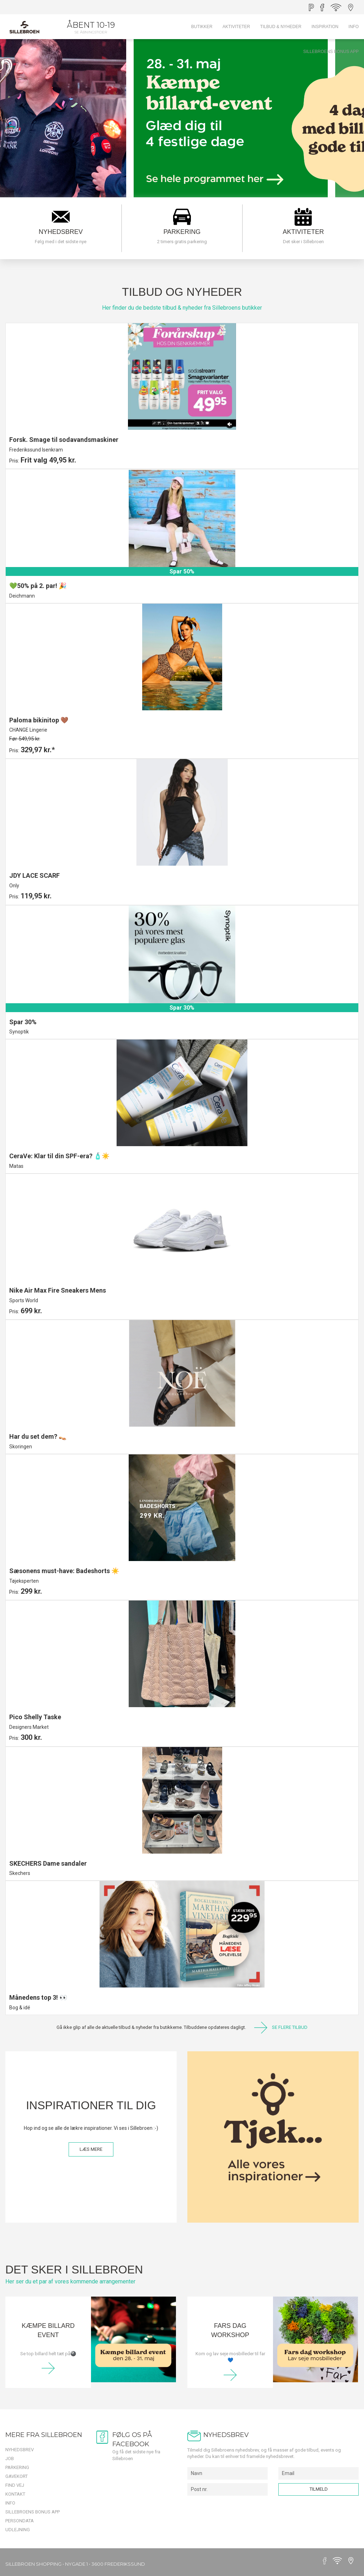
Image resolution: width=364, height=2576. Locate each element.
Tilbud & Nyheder (280, 26)
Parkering (17, 2467)
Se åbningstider (91, 32)
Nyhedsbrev (19, 2449)
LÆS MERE (91, 2149)
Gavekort (16, 2476)
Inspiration (324, 26)
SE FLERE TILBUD (280, 2027)
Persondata (19, 2520)
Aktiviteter (236, 26)
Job (9, 2458)
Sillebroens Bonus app (331, 51)
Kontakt (15, 2494)
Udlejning (17, 2529)
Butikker (202, 26)
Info (353, 26)
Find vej (14, 2485)
